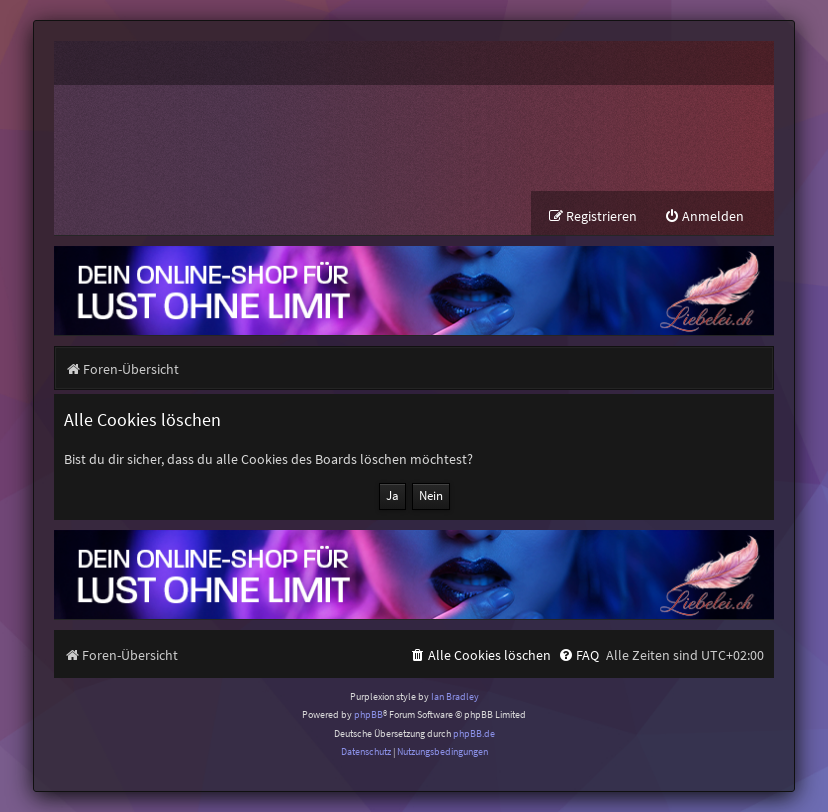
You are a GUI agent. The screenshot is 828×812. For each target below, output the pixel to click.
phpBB (368, 714)
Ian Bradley (455, 696)
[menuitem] (704, 216)
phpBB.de (474, 733)
